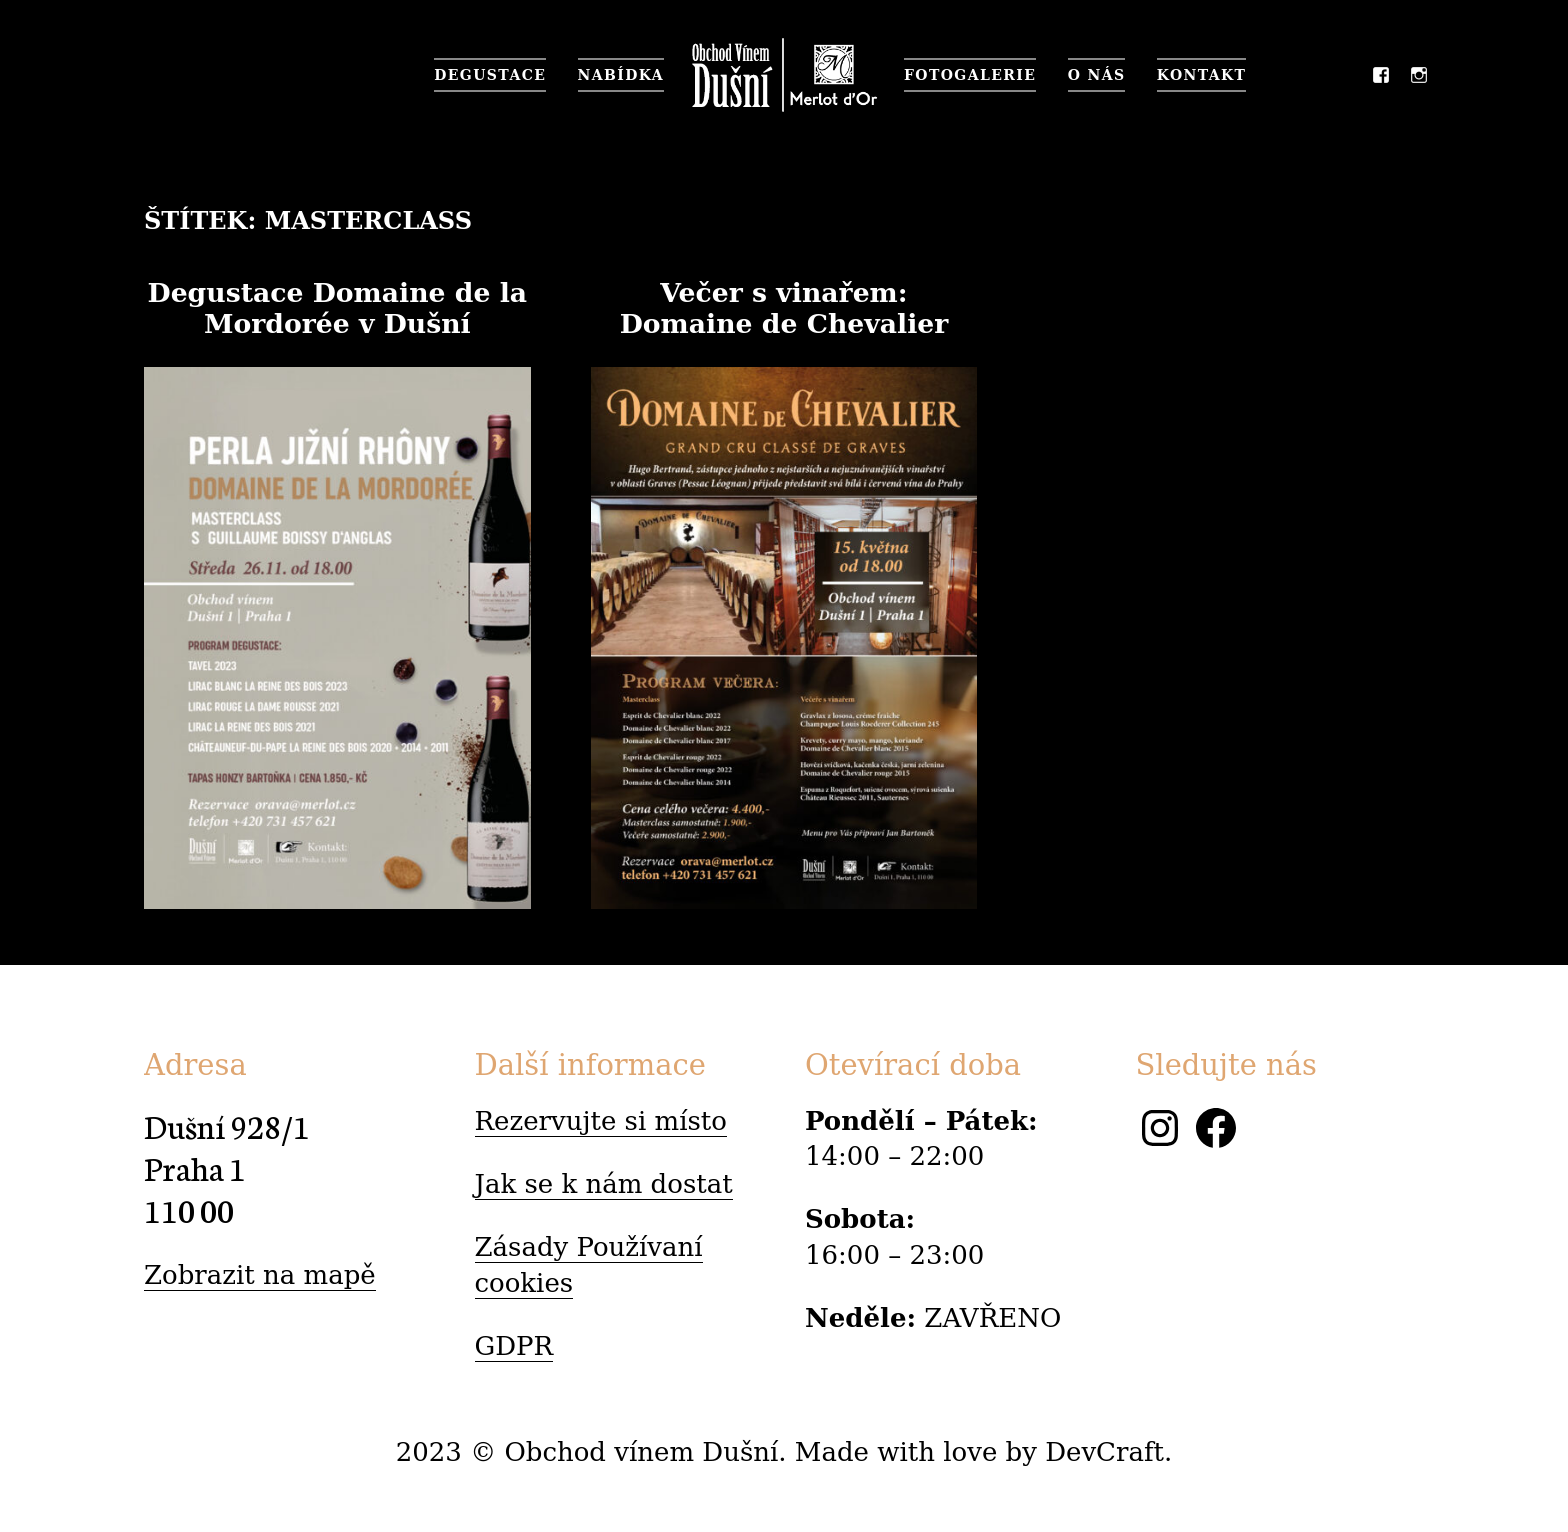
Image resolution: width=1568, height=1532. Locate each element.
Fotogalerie (970, 75)
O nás (1097, 75)
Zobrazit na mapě (260, 1275)
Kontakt (1202, 75)
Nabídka (621, 75)
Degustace (490, 75)
